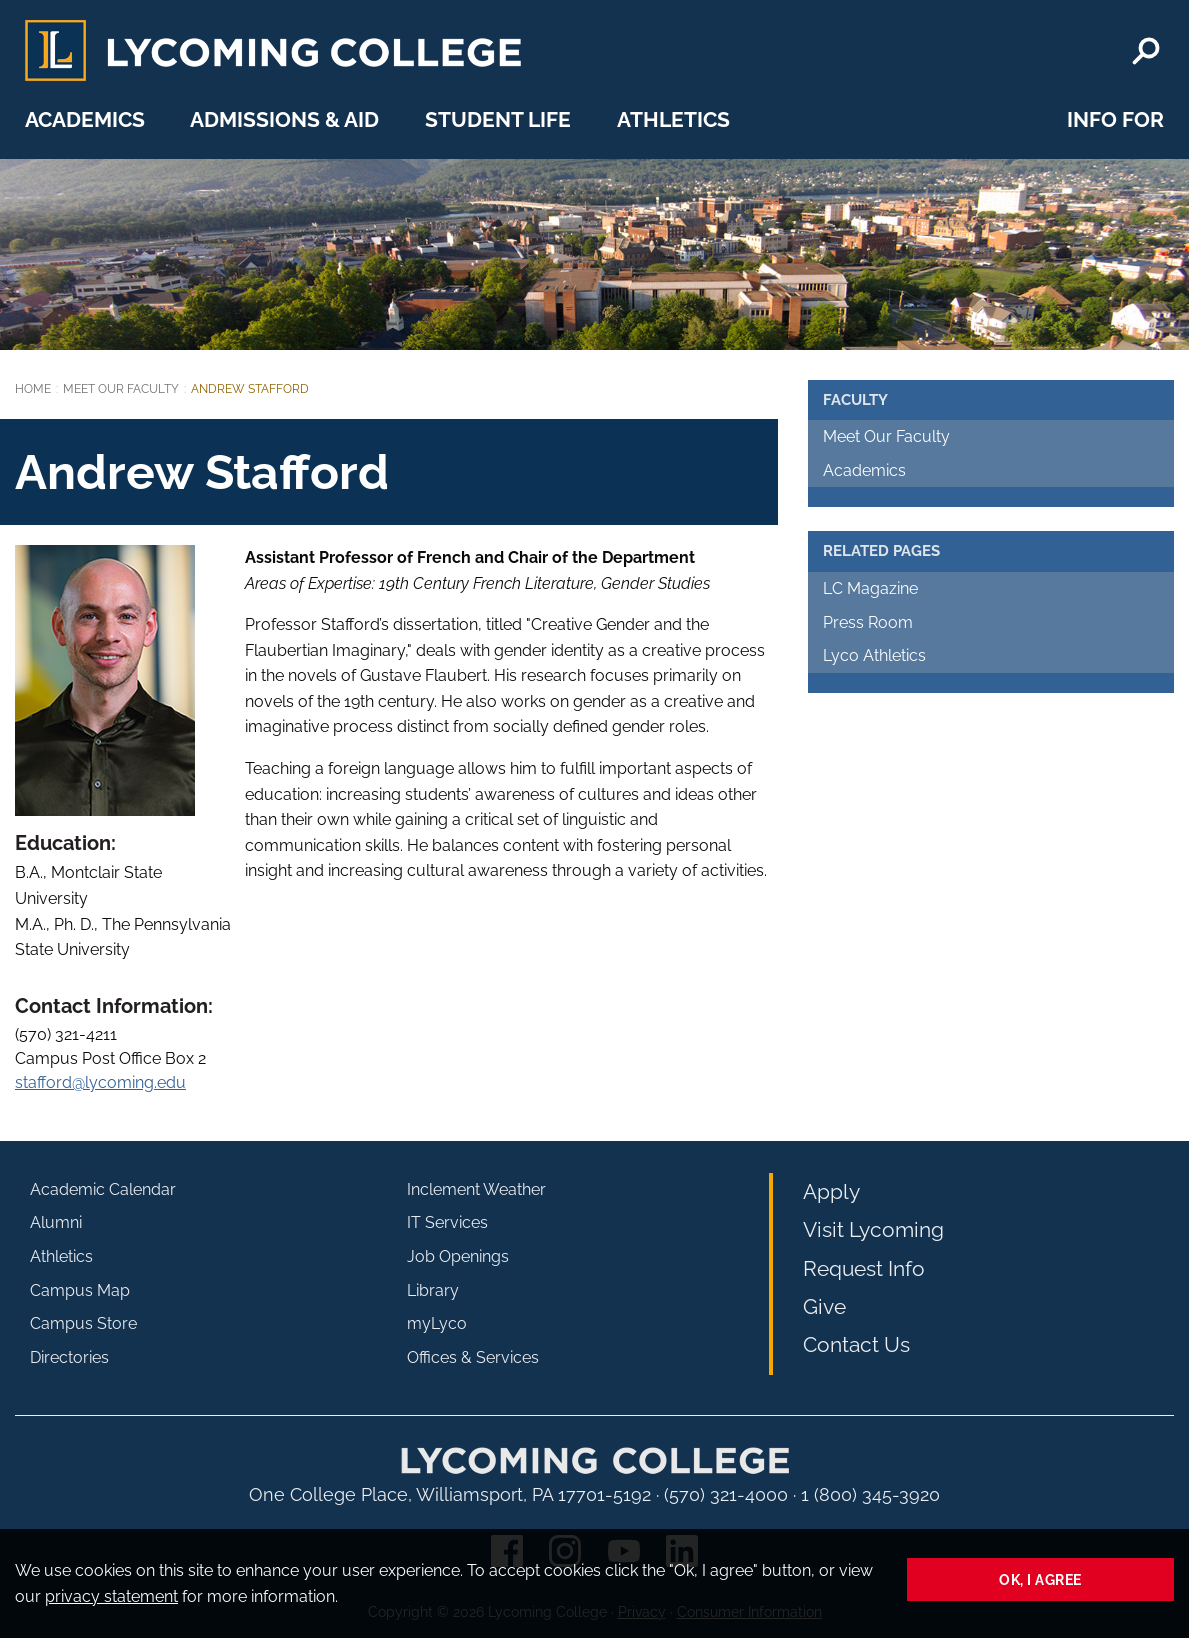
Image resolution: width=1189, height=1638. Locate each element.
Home (33, 389)
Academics (85, 119)
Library (433, 1290)
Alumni (56, 1222)
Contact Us (856, 1344)
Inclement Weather (476, 1189)
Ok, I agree (1040, 1579)
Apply (831, 1191)
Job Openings (458, 1256)
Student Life (498, 119)
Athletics (673, 119)
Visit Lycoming (873, 1229)
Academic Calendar (103, 1189)
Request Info (864, 1268)
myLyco (437, 1323)
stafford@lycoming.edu (100, 1082)
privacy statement (111, 1596)
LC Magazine (870, 588)
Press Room (868, 622)
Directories (69, 1357)
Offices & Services (473, 1357)
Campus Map (80, 1290)
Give (824, 1306)
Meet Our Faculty (121, 389)
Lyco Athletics (874, 655)
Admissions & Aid (284, 119)
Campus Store (83, 1323)
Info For (1115, 119)
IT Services (447, 1222)
